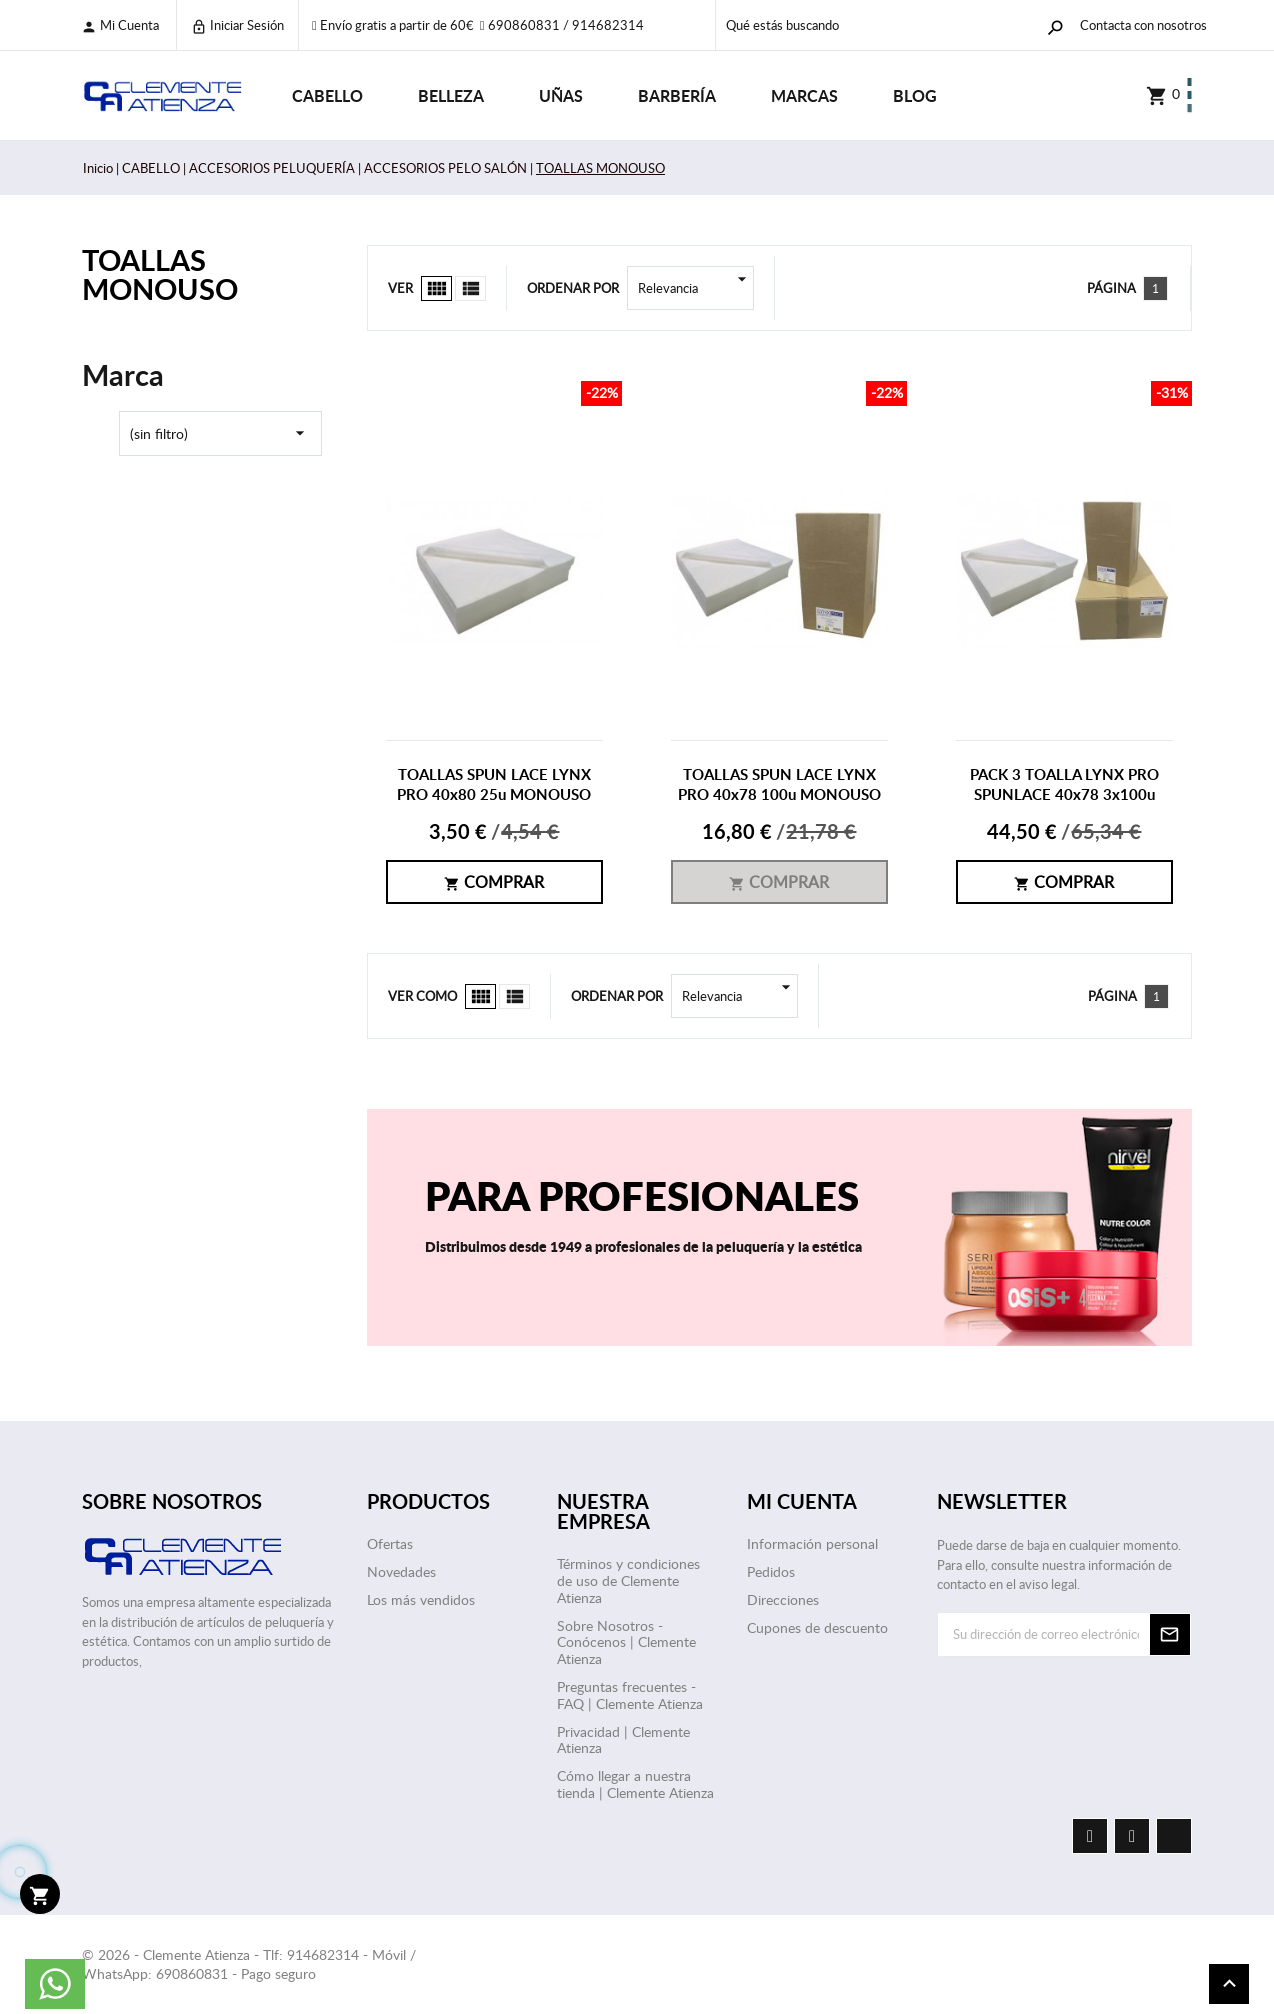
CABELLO (327, 95)
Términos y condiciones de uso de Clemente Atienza (628, 1580)
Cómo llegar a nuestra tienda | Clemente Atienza (635, 1784)
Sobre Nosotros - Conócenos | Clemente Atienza (626, 1642)
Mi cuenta (120, 25)
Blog (915, 95)
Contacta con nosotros (1143, 25)
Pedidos (771, 1571)
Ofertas (390, 1543)
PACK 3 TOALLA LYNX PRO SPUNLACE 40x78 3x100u (1064, 784)
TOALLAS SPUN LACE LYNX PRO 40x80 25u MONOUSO (494, 784)
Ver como (422, 996)
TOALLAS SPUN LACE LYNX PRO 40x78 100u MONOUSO (779, 784)
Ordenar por (573, 288)
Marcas (804, 95)
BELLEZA (451, 95)
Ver (400, 288)
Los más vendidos (421, 1599)
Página (1111, 288)
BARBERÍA (677, 95)
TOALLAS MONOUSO (160, 274)
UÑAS (561, 95)
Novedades (401, 1571)
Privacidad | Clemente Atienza (623, 1740)
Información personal (812, 1543)
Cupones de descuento (817, 1627)
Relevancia (696, 288)
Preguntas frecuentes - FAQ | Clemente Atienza (630, 1695)
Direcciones (783, 1599)
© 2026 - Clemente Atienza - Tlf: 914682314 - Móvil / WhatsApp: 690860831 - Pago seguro (249, 1964)
